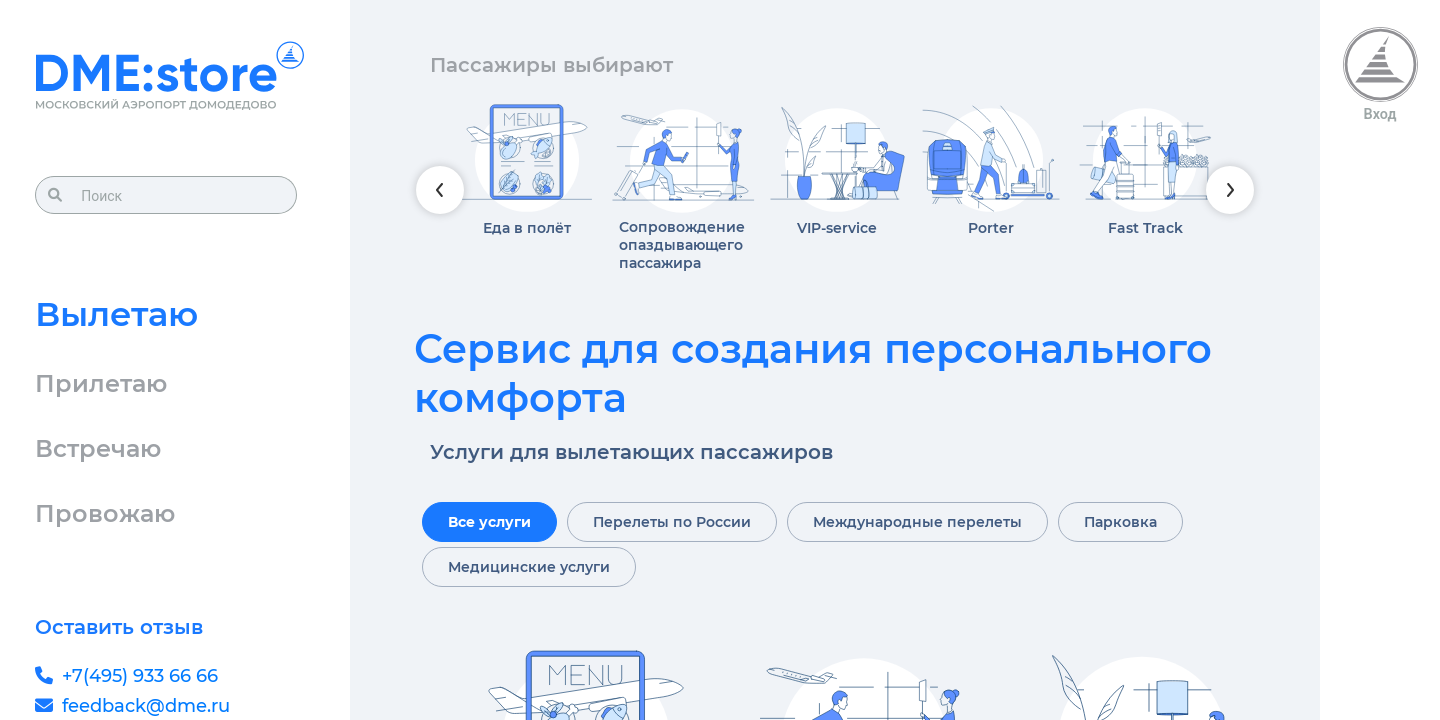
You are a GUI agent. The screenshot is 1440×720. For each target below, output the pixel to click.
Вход (1380, 114)
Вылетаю (116, 314)
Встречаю (98, 448)
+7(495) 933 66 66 (140, 676)
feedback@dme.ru (146, 706)
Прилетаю (101, 383)
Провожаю (105, 513)
